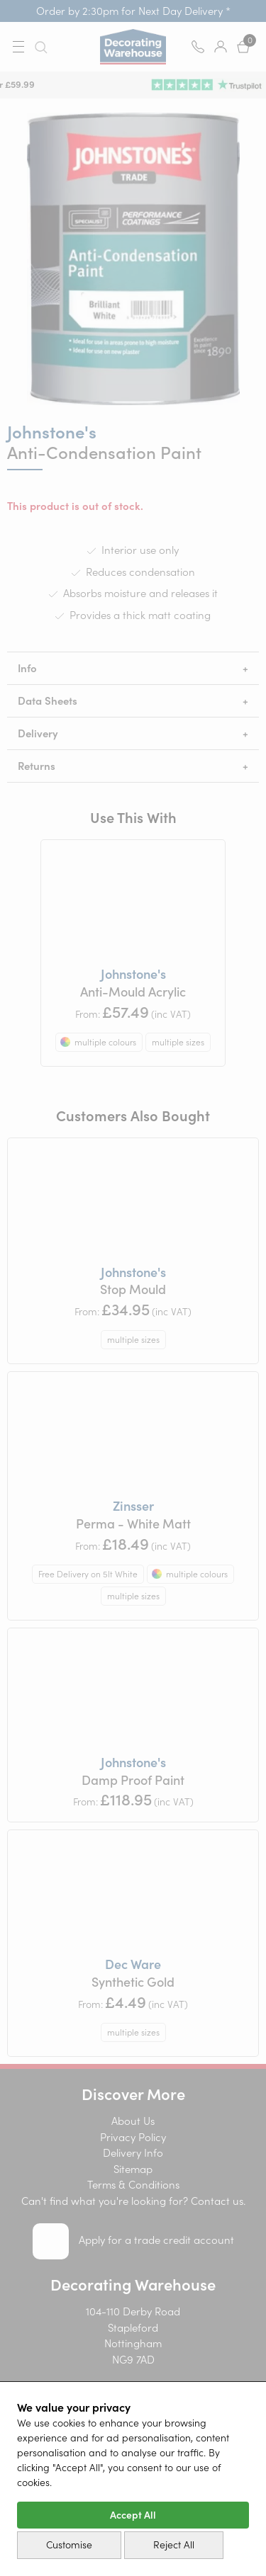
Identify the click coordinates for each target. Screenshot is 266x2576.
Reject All (173, 2544)
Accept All (133, 2515)
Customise (69, 2544)
